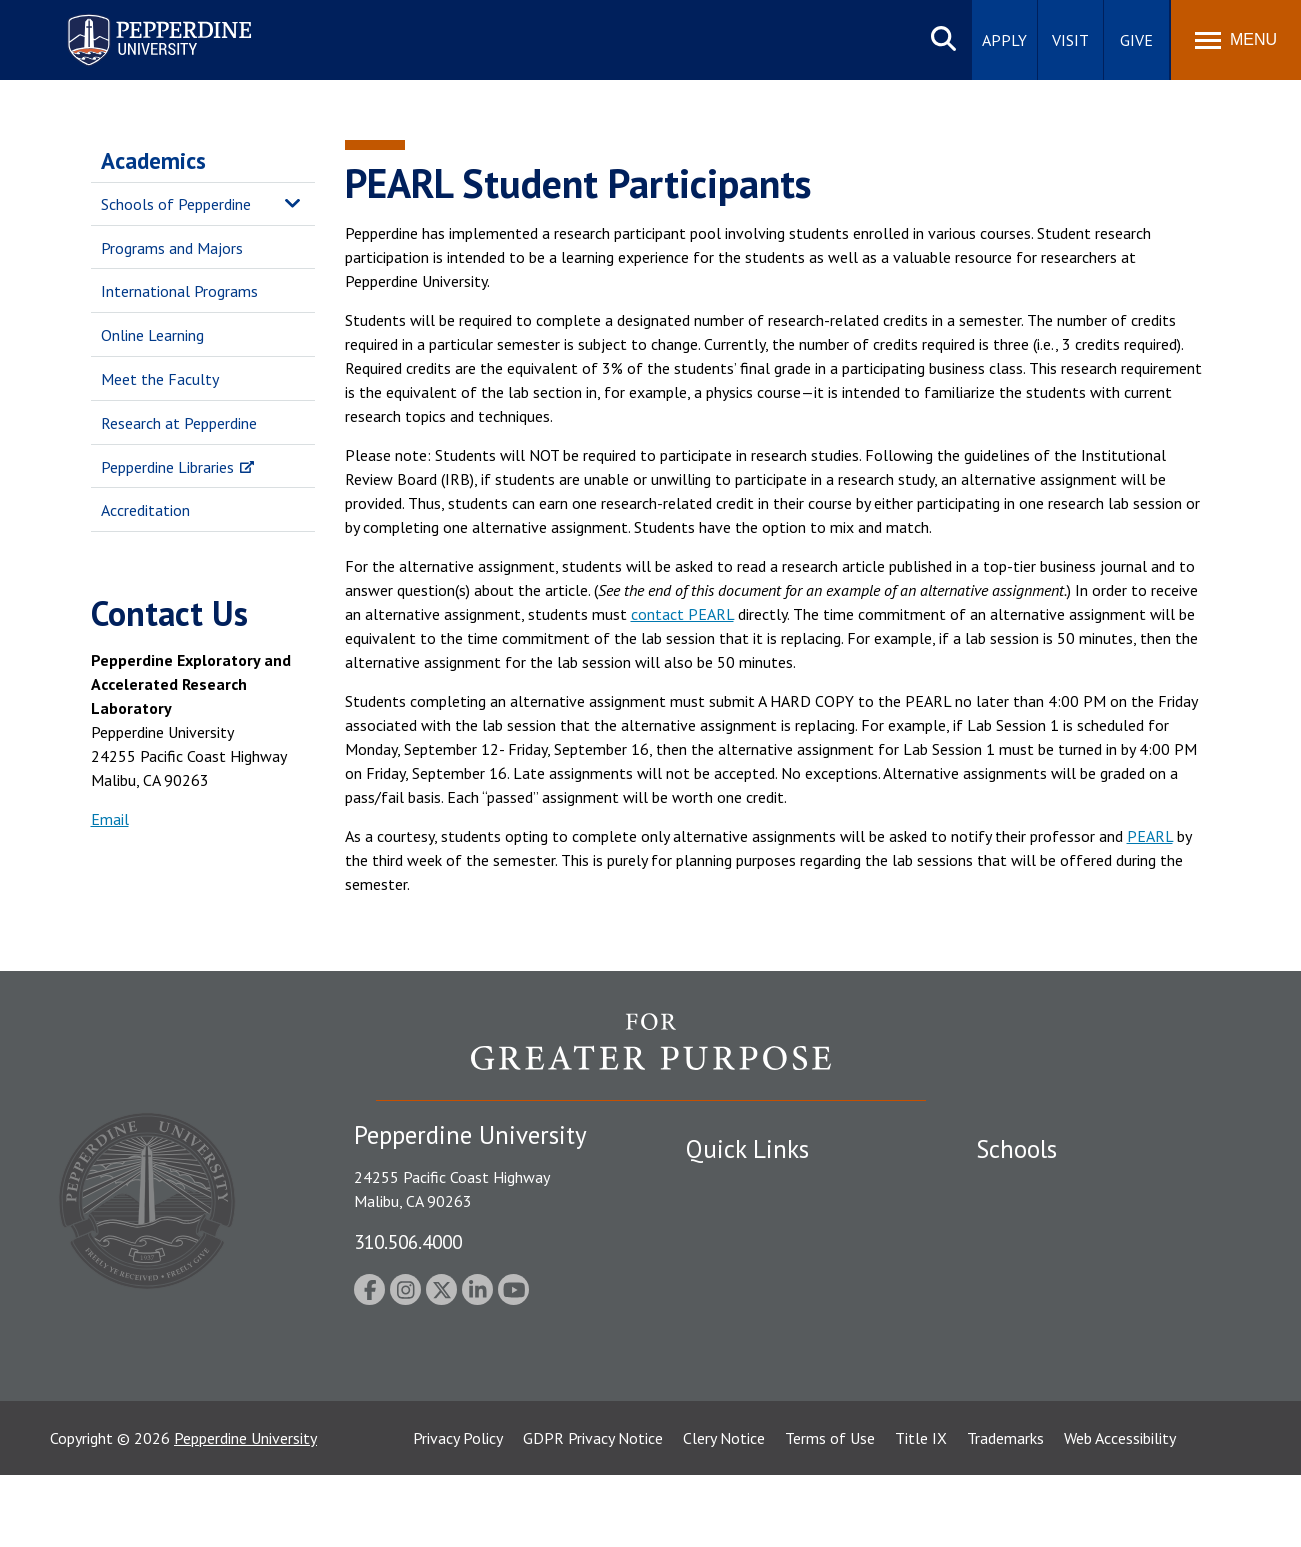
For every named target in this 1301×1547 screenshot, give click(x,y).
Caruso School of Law (1050, 1222)
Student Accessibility (755, 1222)
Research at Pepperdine (179, 423)
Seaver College (1026, 1187)
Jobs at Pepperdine (748, 1291)
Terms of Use (830, 1510)
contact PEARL (682, 614)
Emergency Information (765, 1256)
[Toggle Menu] (1236, 40)
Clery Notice (724, 1510)
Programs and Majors (172, 248)
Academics (153, 160)
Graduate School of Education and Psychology (1091, 1301)
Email (110, 819)
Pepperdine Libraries (167, 467)
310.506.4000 (408, 1241)
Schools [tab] (1016, 1149)
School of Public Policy (1053, 1347)
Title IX (921, 1510)
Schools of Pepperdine (176, 204)
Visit (1070, 40)
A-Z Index (718, 1361)
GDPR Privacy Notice (593, 1510)
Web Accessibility (1120, 1510)
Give (1136, 40)
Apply (1004, 40)
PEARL (1150, 836)
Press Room (726, 1396)
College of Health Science (1063, 1382)
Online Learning (152, 335)
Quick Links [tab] (747, 1149)
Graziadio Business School (1063, 1256)
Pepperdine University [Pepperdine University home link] (135, 18)
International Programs (179, 291)
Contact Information (756, 1326)
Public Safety (730, 1187)
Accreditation (145, 510)
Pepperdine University (245, 1510)
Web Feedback (733, 1430)
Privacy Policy (458, 1510)
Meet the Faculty (160, 379)
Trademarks (1005, 1510)
